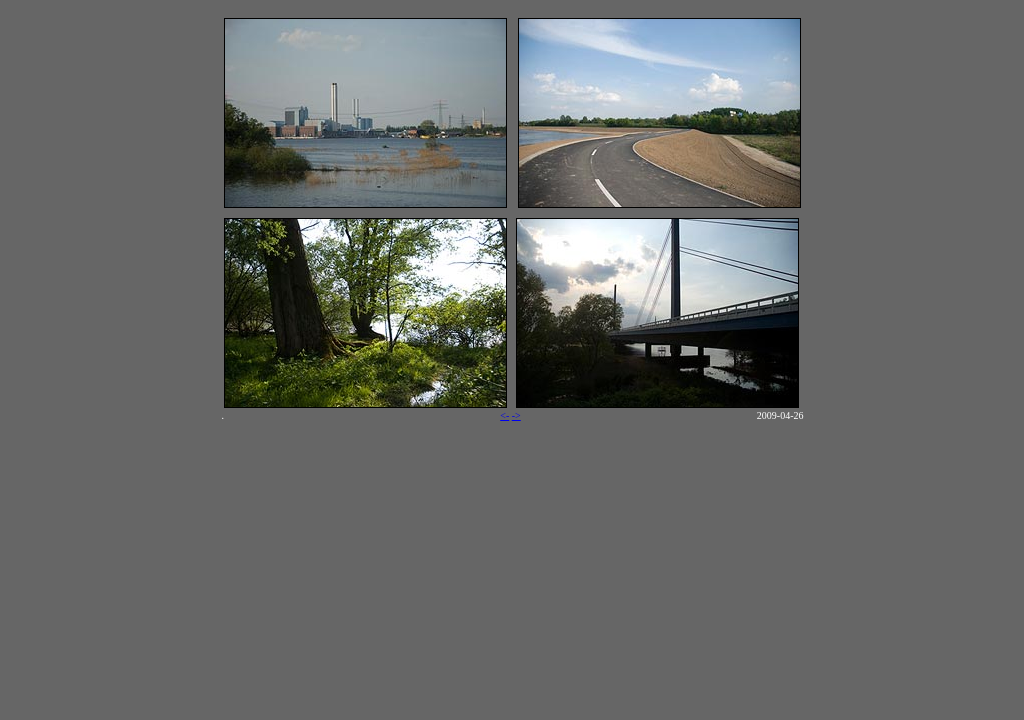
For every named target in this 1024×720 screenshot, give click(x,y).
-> (516, 415)
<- (504, 415)
